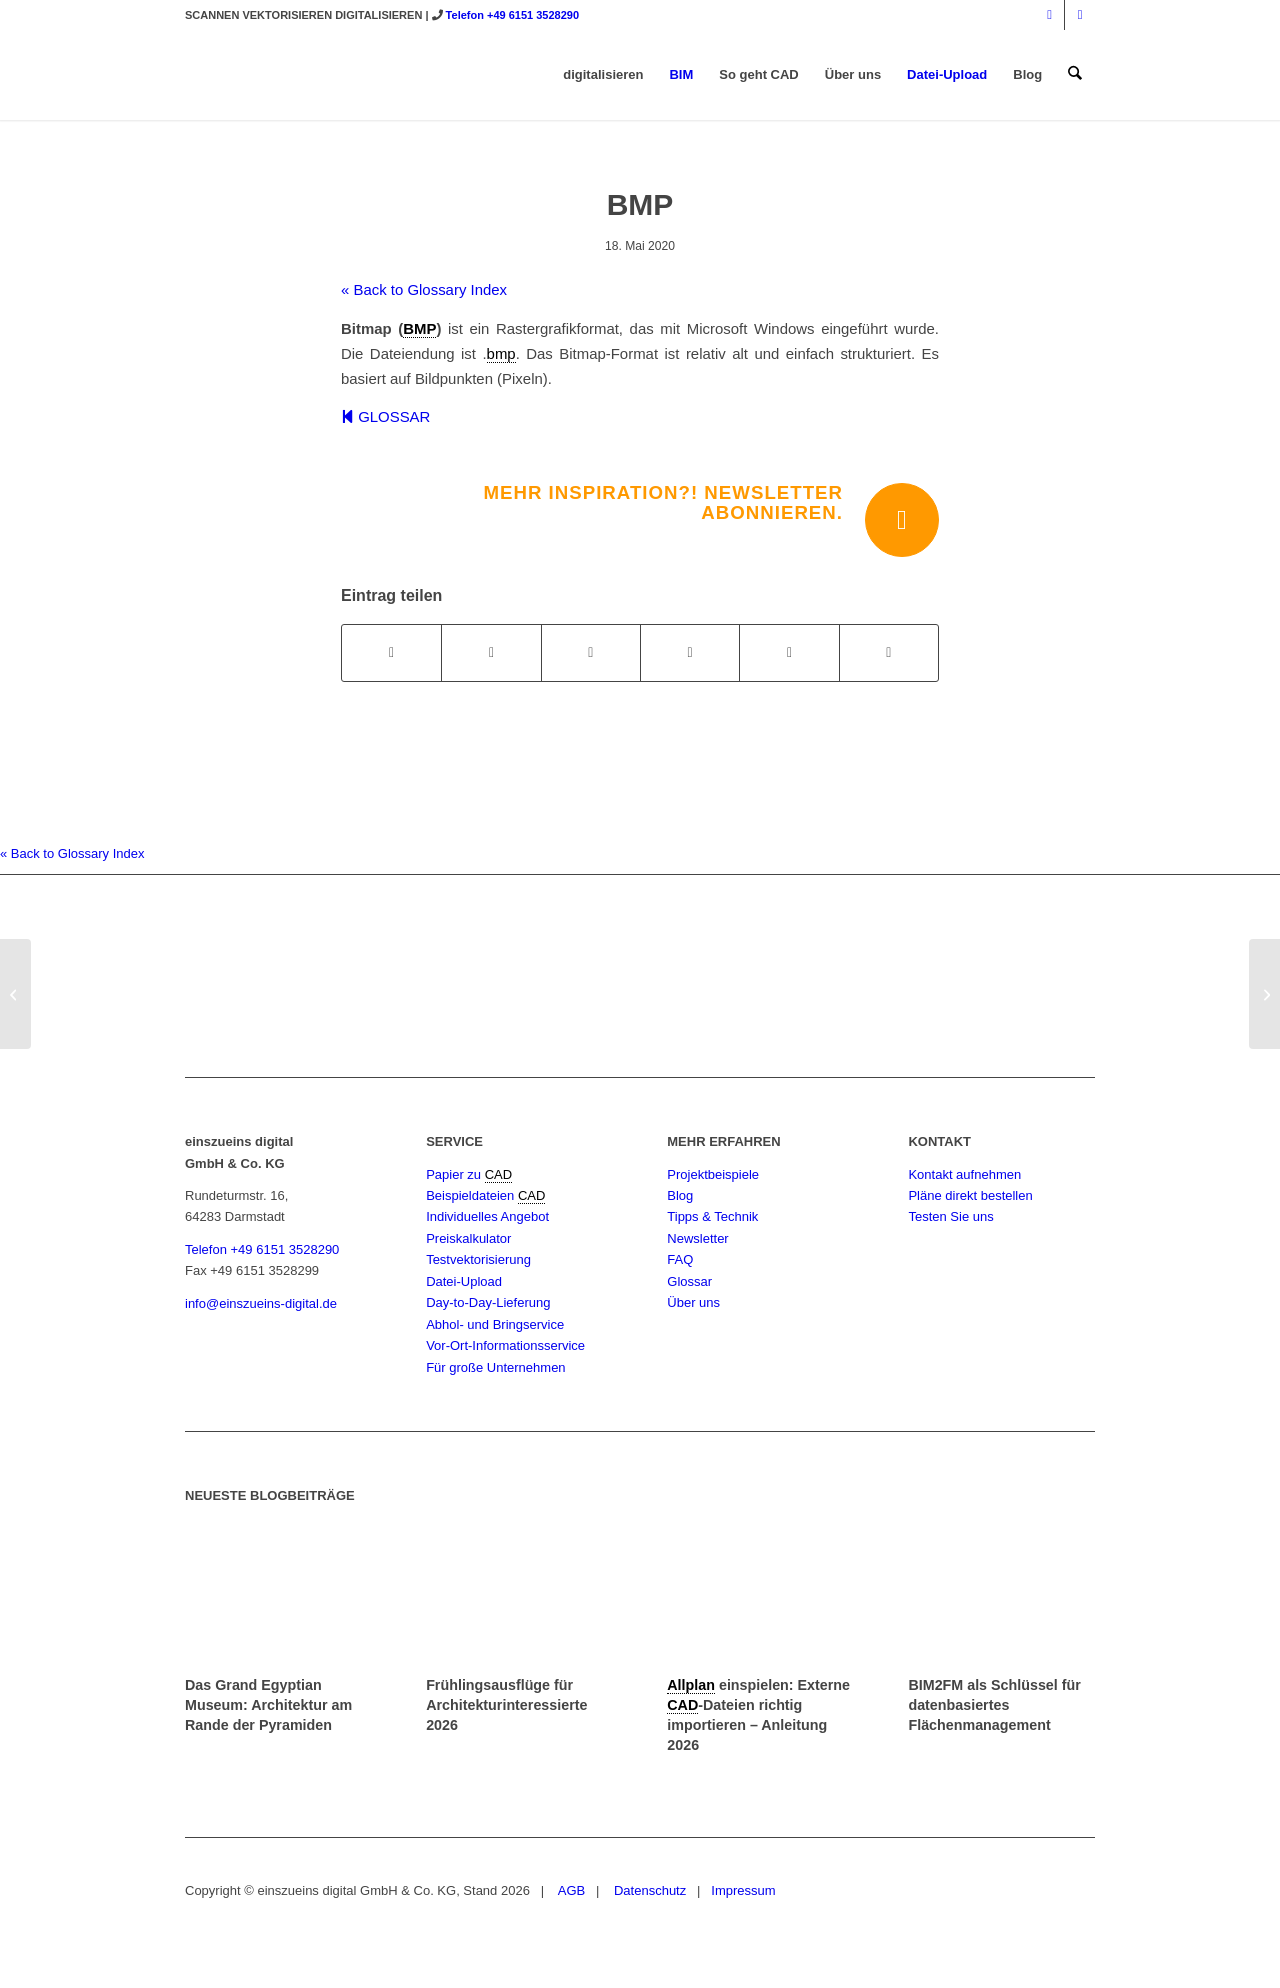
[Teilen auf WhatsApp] (591, 652)
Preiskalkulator (468, 1238)
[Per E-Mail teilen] (889, 652)
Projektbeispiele (713, 1174)
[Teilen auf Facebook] (391, 652)
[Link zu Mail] (1080, 15)
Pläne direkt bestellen (970, 1195)
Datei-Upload (464, 1281)
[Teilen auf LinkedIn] (789, 652)
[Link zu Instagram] (1049, 15)
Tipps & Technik (712, 1216)
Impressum (743, 1890)
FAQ (680, 1259)
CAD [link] (498, 1174)
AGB (570, 1890)
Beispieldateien (472, 1195)
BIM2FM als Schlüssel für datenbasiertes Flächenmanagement (994, 1705)
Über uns (693, 1302)
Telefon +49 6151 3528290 (512, 15)
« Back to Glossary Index (424, 289)
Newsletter (697, 1238)
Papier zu (455, 1174)
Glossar (689, 1281)
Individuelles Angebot (487, 1216)
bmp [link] (501, 353)
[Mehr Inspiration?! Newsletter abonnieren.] (902, 520)
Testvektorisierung (478, 1259)
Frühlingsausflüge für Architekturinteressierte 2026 (506, 1705)
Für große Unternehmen (495, 1367)
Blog (680, 1195)
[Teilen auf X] (491, 652)
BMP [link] (419, 328)
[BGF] (15, 994)
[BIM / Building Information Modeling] (1264, 994)
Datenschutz (648, 1890)
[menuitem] (604, 75)
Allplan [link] (691, 1685)
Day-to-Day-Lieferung (488, 1302)
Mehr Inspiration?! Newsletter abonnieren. (663, 503)
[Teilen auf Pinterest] (690, 652)
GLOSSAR (385, 416)
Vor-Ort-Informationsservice (505, 1345)
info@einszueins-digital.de (261, 1303)
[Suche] (1075, 75)
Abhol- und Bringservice (495, 1324)
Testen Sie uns (950, 1216)
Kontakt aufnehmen (964, 1174)
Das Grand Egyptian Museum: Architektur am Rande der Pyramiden (268, 1705)
